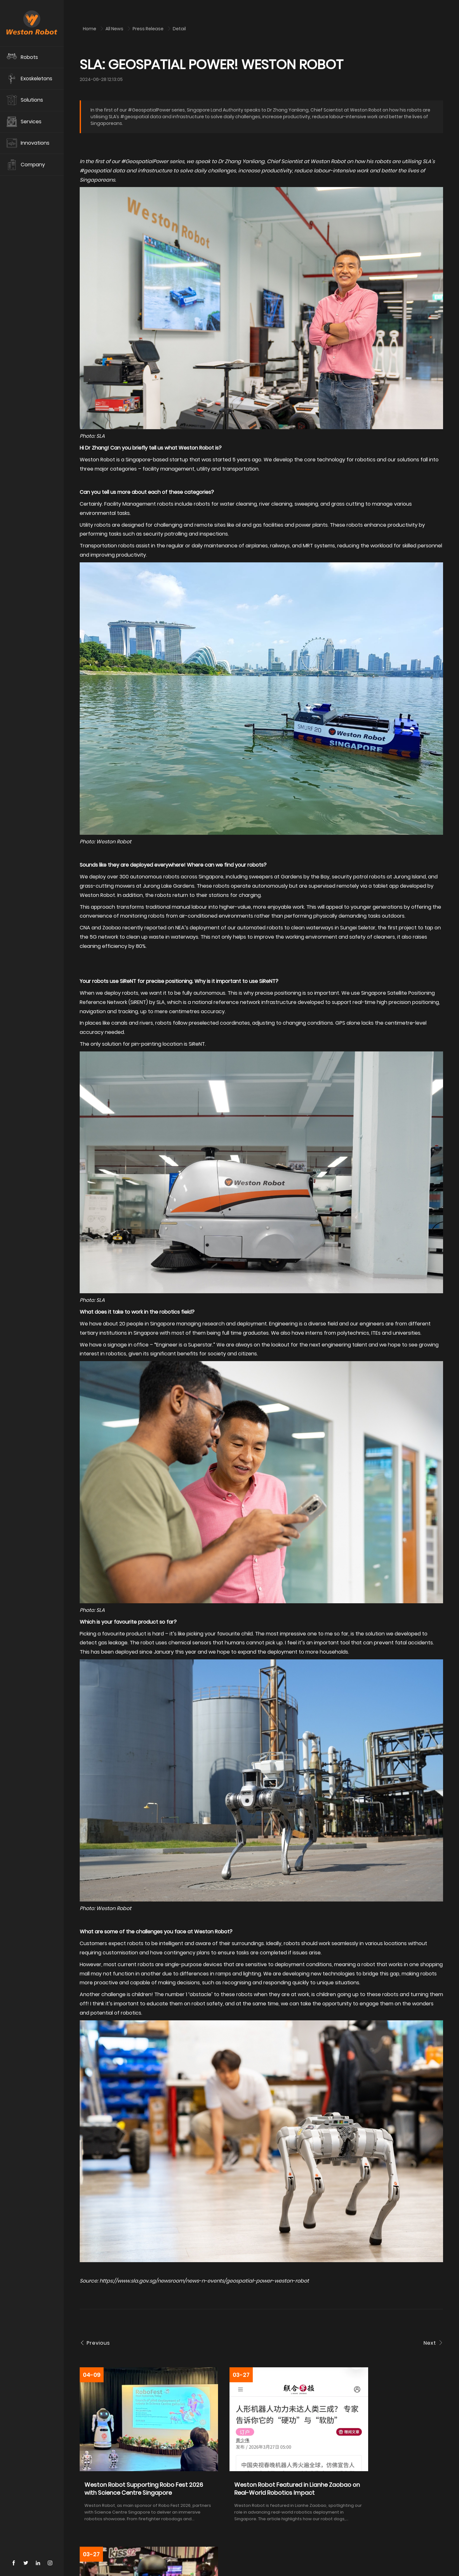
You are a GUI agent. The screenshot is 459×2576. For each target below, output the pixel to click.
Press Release (148, 28)
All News (115, 28)
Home (90, 28)
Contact (105, 2562)
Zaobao (111, 927)
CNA (85, 927)
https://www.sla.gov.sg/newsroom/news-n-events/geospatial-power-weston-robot (204, 2280)
